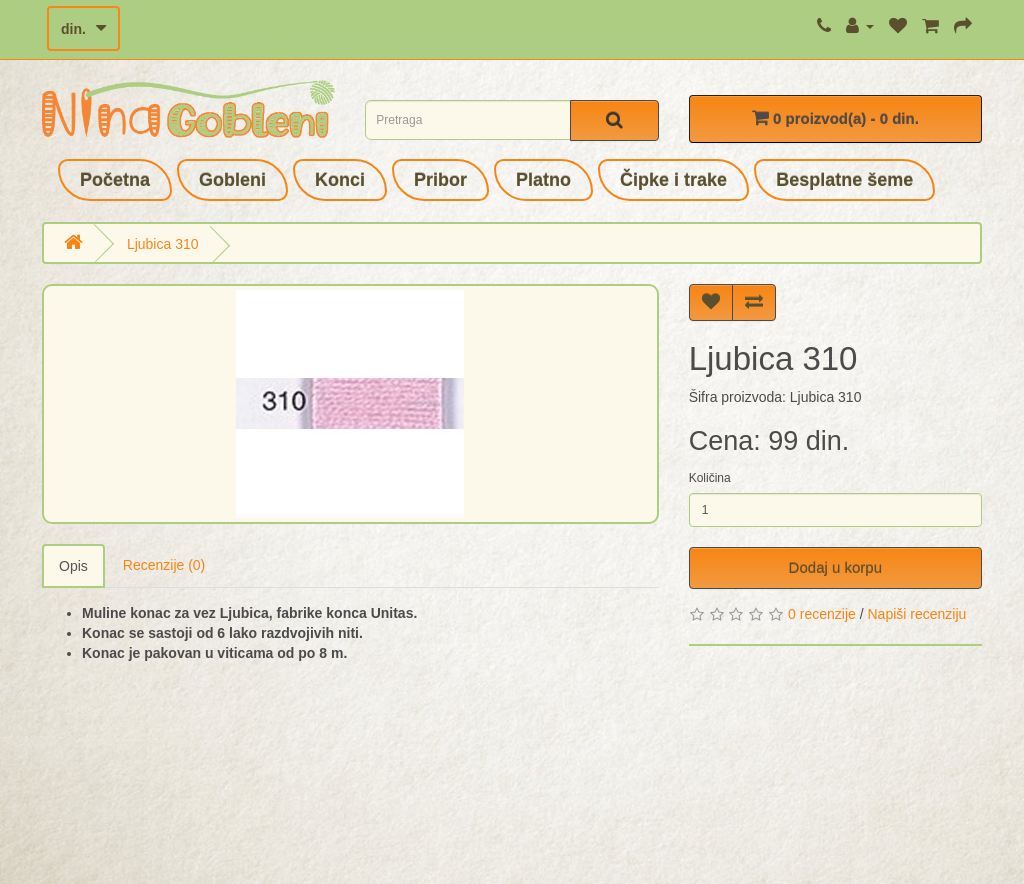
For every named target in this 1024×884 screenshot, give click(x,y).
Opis (73, 566)
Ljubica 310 (163, 244)
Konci (340, 180)
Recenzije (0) (164, 565)
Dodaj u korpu (835, 567)
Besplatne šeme (844, 180)
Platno (543, 180)
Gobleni (232, 180)
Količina (710, 478)
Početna (115, 180)
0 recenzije (822, 614)
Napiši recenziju (916, 614)
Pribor (440, 180)
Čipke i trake (673, 180)
